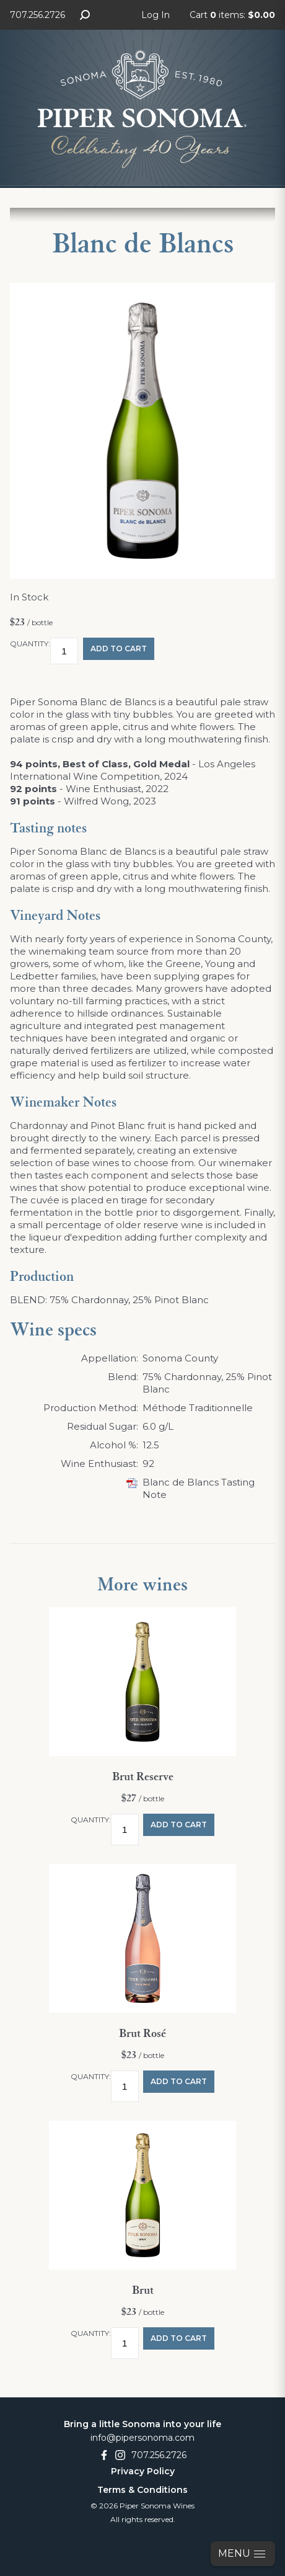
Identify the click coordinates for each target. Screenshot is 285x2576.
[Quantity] (64, 651)
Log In (155, 14)
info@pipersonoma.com (142, 2437)
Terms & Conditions (142, 2489)
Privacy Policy (143, 2471)
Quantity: (30, 643)
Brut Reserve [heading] (142, 1777)
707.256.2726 (37, 14)
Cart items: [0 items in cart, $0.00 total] (232, 14)
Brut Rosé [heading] (142, 2034)
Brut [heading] (143, 2290)
